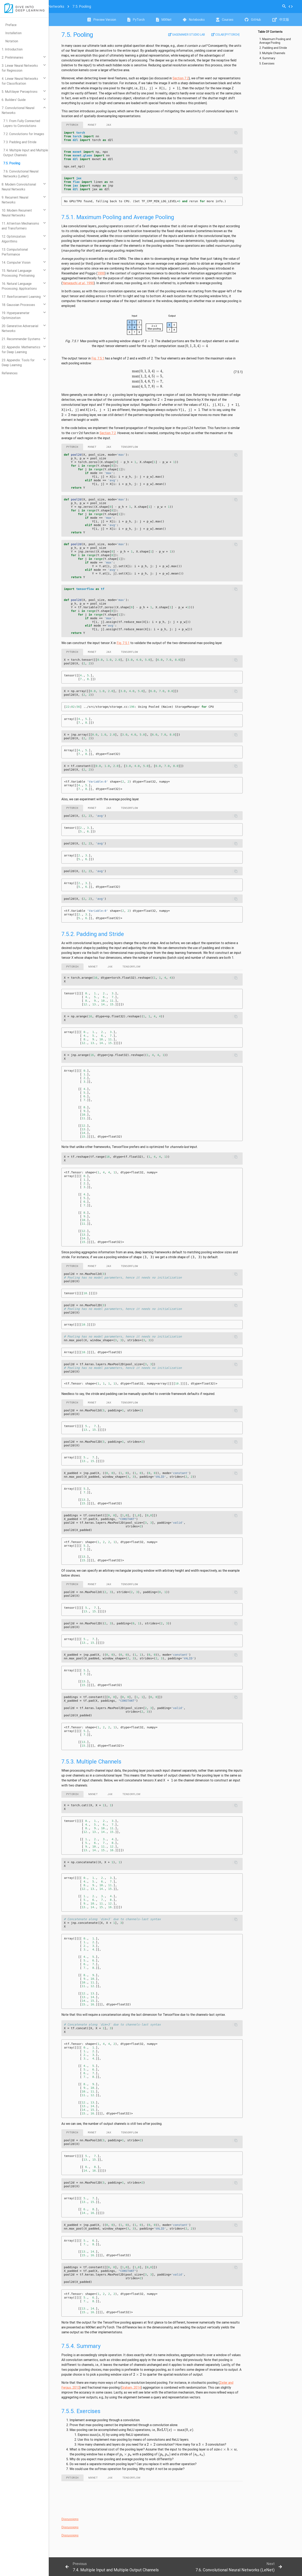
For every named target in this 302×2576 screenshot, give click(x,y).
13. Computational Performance (15, 251)
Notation (11, 41)
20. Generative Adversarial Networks (20, 328)
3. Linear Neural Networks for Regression (20, 67)
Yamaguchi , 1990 (78, 283)
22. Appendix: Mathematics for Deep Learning (21, 349)
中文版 (280, 19)
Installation (13, 33)
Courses (224, 19)
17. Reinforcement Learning (21, 297)
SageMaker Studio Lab (186, 34)
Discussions (69, 2519)
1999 (101, 273)
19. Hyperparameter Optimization (15, 315)
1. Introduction (12, 49)
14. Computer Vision (16, 262)
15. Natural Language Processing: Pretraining (18, 273)
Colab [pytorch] (225, 34)
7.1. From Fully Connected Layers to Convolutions (21, 123)
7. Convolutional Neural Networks (18, 110)
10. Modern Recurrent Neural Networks (17, 212)
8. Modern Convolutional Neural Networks (19, 186)
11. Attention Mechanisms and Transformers (20, 225)
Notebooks (194, 19)
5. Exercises (266, 63)
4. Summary (267, 58)
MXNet (164, 19)
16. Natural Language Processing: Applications (19, 286)
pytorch (72, 124)
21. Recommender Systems (21, 339)
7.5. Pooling (11, 163)
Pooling (81, 6)
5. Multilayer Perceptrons (19, 92)
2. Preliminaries (12, 57)
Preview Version (101, 19)
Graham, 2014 (131, 2387)
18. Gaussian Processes (18, 305)
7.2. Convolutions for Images (23, 134)
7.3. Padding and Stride (19, 142)
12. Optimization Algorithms (14, 238)
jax (108, 124)
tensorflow (129, 446)
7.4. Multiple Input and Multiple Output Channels (25, 152)
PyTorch (136, 19)
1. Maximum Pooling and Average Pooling (275, 41)
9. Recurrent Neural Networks (15, 199)
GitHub (253, 19)
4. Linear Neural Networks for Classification (20, 80)
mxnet (92, 124)
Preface (10, 25)
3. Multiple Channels (272, 53)
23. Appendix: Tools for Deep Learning (18, 362)
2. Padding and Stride (273, 48)
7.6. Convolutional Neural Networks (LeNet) (20, 173)
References (9, 373)
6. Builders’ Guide (14, 100)
